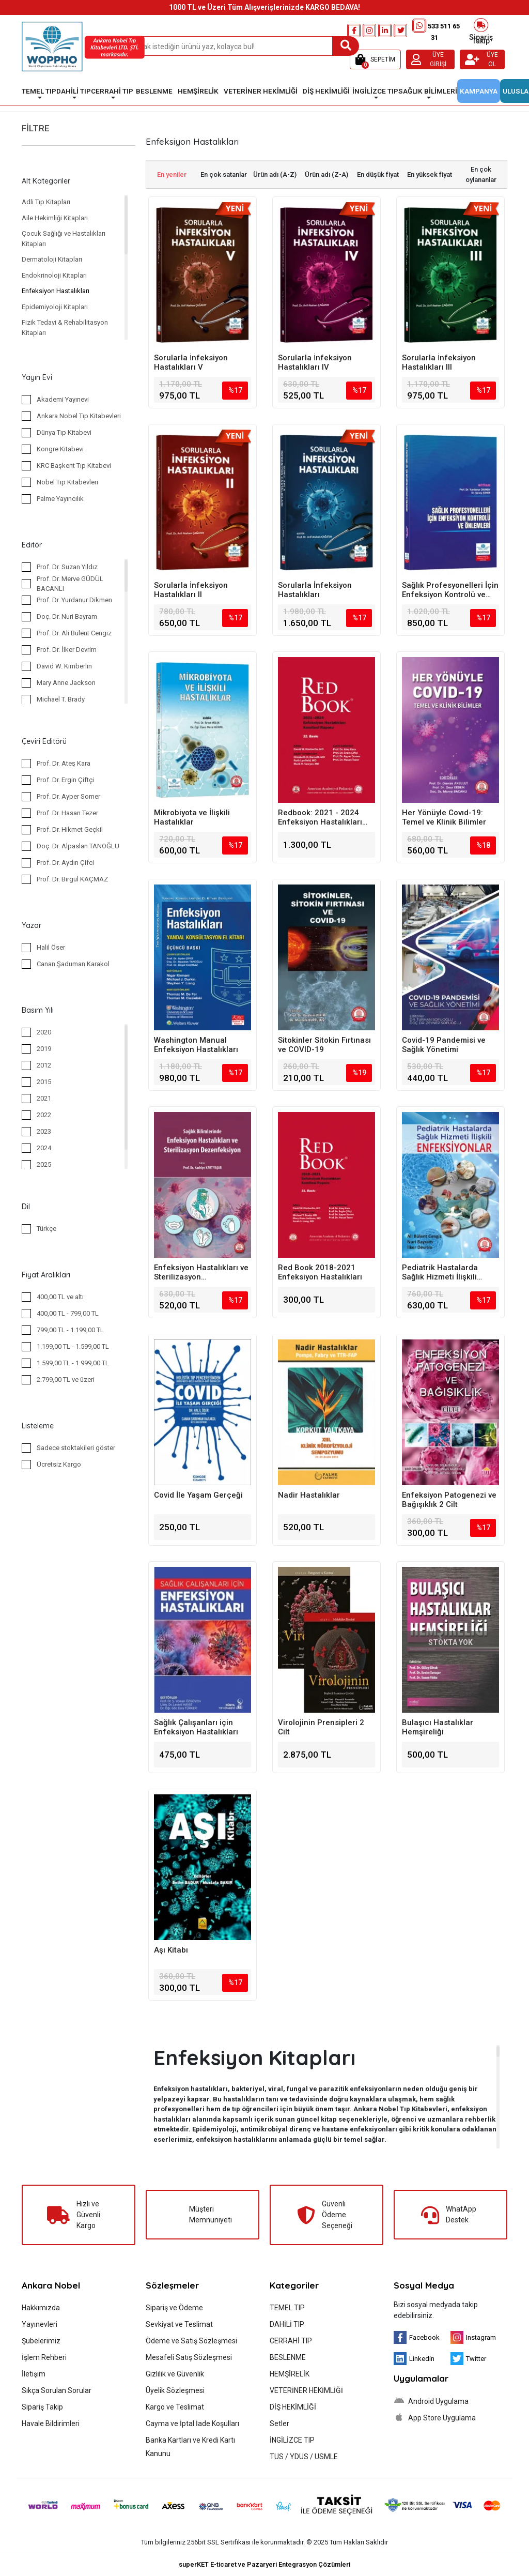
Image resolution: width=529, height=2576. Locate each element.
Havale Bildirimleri (51, 2423)
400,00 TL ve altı (60, 1297)
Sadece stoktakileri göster (76, 1448)
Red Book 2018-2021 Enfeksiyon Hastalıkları (320, 1272)
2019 (44, 1049)
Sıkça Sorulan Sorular (56, 2390)
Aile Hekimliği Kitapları (55, 218)
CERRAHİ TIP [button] (112, 91)
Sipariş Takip (481, 30)
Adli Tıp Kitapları (46, 202)
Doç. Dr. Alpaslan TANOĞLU (78, 846)
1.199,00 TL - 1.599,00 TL (73, 1346)
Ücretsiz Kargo (59, 1464)
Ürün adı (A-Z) (275, 174)
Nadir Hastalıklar (309, 1495)
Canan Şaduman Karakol (73, 964)
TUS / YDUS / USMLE (304, 2456)
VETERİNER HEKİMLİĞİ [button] (261, 91)
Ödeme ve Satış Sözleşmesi (191, 2341)
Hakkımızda (41, 2308)
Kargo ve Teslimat (175, 2407)
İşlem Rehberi (44, 2357)
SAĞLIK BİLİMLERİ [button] (427, 91)
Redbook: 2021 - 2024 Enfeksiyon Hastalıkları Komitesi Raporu (320, 817)
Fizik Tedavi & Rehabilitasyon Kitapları (65, 327)
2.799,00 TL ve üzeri (66, 1379)
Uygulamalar (421, 2378)
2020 (44, 1032)
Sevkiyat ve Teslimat (179, 2324)
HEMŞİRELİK (289, 2374)
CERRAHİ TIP (291, 2341)
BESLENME (288, 2357)
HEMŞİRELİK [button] (198, 91)
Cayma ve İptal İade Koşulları (192, 2423)
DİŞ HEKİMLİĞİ (293, 2407)
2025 (44, 1164)
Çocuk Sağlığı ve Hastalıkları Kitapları (63, 239)
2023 (44, 1131)
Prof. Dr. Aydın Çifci (65, 862)
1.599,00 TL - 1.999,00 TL (73, 1363)
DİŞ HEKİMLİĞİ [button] (326, 91)
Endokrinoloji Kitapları (54, 275)
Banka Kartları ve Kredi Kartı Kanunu (190, 2447)
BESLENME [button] (154, 91)
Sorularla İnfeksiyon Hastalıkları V (191, 362)
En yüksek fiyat (429, 174)
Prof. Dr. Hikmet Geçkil (70, 829)
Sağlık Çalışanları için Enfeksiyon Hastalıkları (196, 1727)
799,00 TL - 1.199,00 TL (70, 1330)
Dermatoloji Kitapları (52, 259)
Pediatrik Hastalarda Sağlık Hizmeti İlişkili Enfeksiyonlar (440, 1272)
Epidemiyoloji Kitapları (55, 307)
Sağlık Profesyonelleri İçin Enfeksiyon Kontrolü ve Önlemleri (450, 590)
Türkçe (46, 1228)
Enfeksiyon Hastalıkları (55, 291)
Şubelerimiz (41, 2341)
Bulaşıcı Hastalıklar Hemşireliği (437, 1727)
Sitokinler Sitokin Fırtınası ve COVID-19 (324, 1044)
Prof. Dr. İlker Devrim (67, 649)
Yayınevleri (39, 2324)
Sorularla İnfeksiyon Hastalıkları (315, 590)
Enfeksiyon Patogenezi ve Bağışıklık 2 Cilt (449, 1499)
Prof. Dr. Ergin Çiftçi (65, 780)
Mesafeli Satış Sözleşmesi (189, 2357)
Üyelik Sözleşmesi (175, 2390)
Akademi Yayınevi (63, 399)
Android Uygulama (431, 2400)
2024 (44, 1148)
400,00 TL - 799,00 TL (68, 1313)
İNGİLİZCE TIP (292, 2440)
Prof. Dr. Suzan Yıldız (67, 567)
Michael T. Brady (61, 699)
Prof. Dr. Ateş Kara (63, 763)
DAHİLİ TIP (287, 2324)
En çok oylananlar (480, 174)
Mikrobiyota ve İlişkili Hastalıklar (192, 817)
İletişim (33, 2374)
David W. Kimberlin (64, 666)
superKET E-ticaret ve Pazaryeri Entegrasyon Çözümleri (264, 2564)
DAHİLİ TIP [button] (73, 91)
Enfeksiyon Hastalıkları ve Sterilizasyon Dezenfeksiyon (201, 1272)
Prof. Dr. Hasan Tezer (67, 813)
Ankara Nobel (51, 2285)
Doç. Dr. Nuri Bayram (67, 616)
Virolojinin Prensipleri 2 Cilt (321, 1727)
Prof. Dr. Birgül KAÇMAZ (72, 879)
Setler (279, 2423)
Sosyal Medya (424, 2285)
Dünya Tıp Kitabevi (64, 432)
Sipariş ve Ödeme (174, 2308)
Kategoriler (294, 2285)
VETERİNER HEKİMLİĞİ (306, 2390)
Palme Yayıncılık (60, 498)
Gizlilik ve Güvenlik (175, 2374)
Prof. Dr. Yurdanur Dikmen (74, 600)
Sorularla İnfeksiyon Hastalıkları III (439, 362)
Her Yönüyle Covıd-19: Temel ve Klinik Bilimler (444, 817)
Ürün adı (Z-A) (326, 174)
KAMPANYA (478, 91)
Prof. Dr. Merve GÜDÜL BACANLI (70, 584)
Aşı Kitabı (171, 1950)
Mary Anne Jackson (66, 683)
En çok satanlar (223, 174)
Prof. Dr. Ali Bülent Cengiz (74, 633)
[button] (375, 59)
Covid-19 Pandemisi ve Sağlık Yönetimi (444, 1044)
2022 (44, 1115)
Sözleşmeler (172, 2285)
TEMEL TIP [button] (39, 91)
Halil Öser (51, 947)
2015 (44, 1082)
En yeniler (171, 174)
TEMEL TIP (287, 2308)
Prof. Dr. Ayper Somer (68, 796)
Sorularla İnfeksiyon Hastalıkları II (191, 590)
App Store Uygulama (435, 2417)
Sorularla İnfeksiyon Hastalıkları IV (315, 362)
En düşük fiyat (378, 174)
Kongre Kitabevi (60, 449)
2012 (44, 1065)
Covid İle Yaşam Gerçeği (198, 1495)
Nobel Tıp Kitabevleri (67, 482)
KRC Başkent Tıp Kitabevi (74, 465)
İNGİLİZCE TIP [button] (375, 91)
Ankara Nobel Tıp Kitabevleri (79, 416)
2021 (44, 1098)
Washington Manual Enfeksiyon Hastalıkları (196, 1044)
